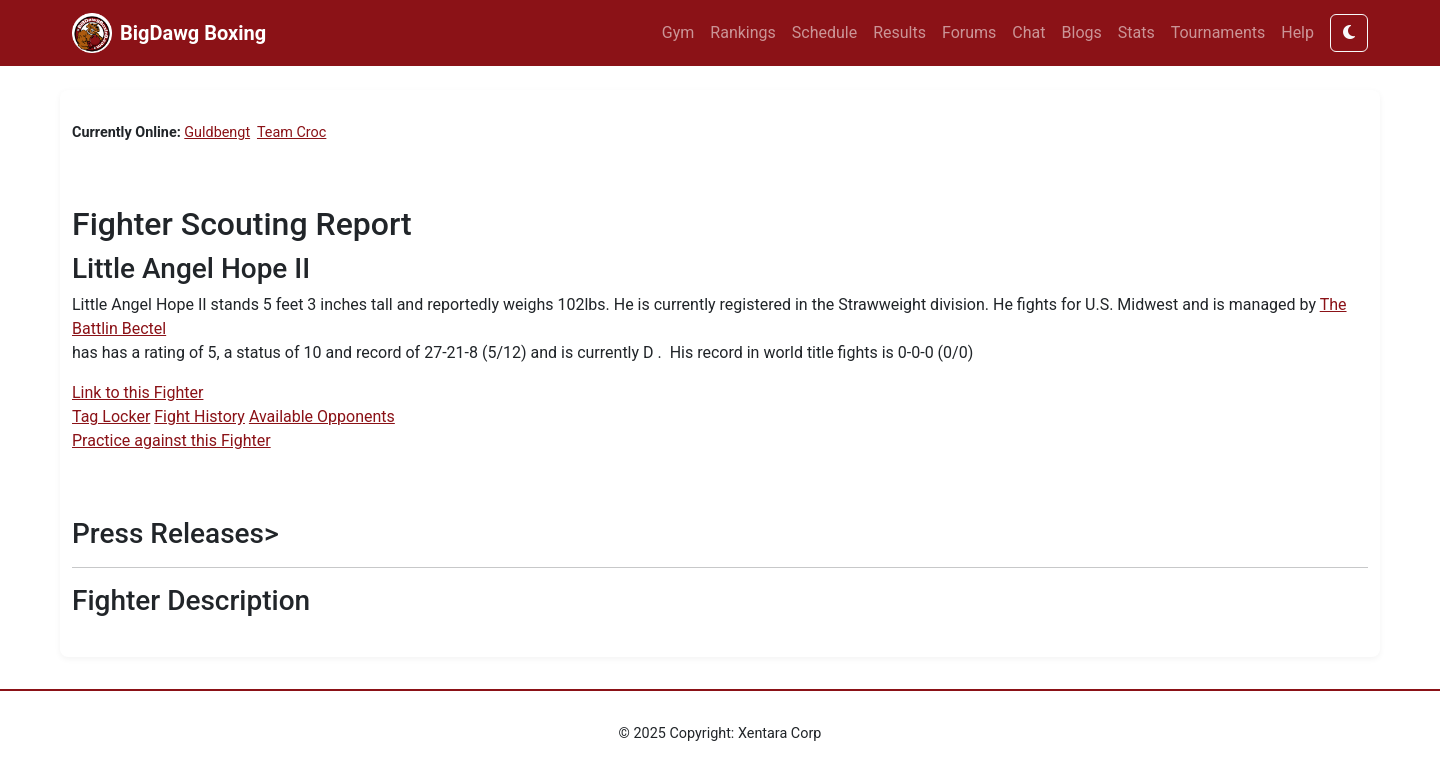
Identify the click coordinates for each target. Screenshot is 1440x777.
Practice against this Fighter (171, 440)
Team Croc (291, 132)
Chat (1028, 32)
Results (899, 32)
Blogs (1082, 32)
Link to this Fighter (137, 392)
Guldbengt (217, 132)
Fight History (199, 416)
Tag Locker (111, 416)
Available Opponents (322, 416)
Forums (969, 32)
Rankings (742, 32)
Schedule (824, 32)
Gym (678, 32)
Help (1297, 32)
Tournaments (1218, 32)
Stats (1136, 32)
